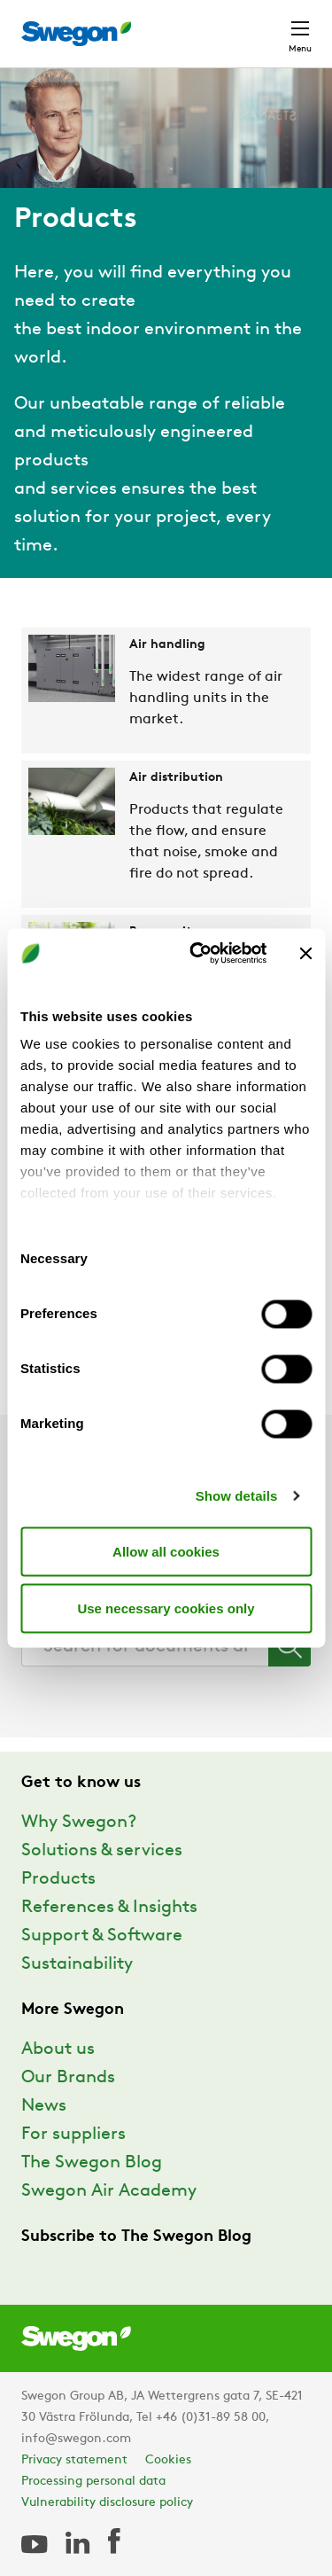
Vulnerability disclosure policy (107, 2503)
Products (58, 1879)
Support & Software (101, 1936)
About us (58, 2049)
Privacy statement (74, 2460)
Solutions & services (101, 1851)
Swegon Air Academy (109, 2191)
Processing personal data (93, 2481)
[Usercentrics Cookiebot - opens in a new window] (197, 953)
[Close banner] (305, 953)
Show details (237, 1495)
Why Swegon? (78, 1822)
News (43, 2106)
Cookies (168, 2460)
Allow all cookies (166, 1550)
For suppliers (73, 2134)
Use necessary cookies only (165, 1607)
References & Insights (109, 1907)
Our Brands (68, 2078)
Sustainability (77, 1964)
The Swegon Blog (91, 2163)
